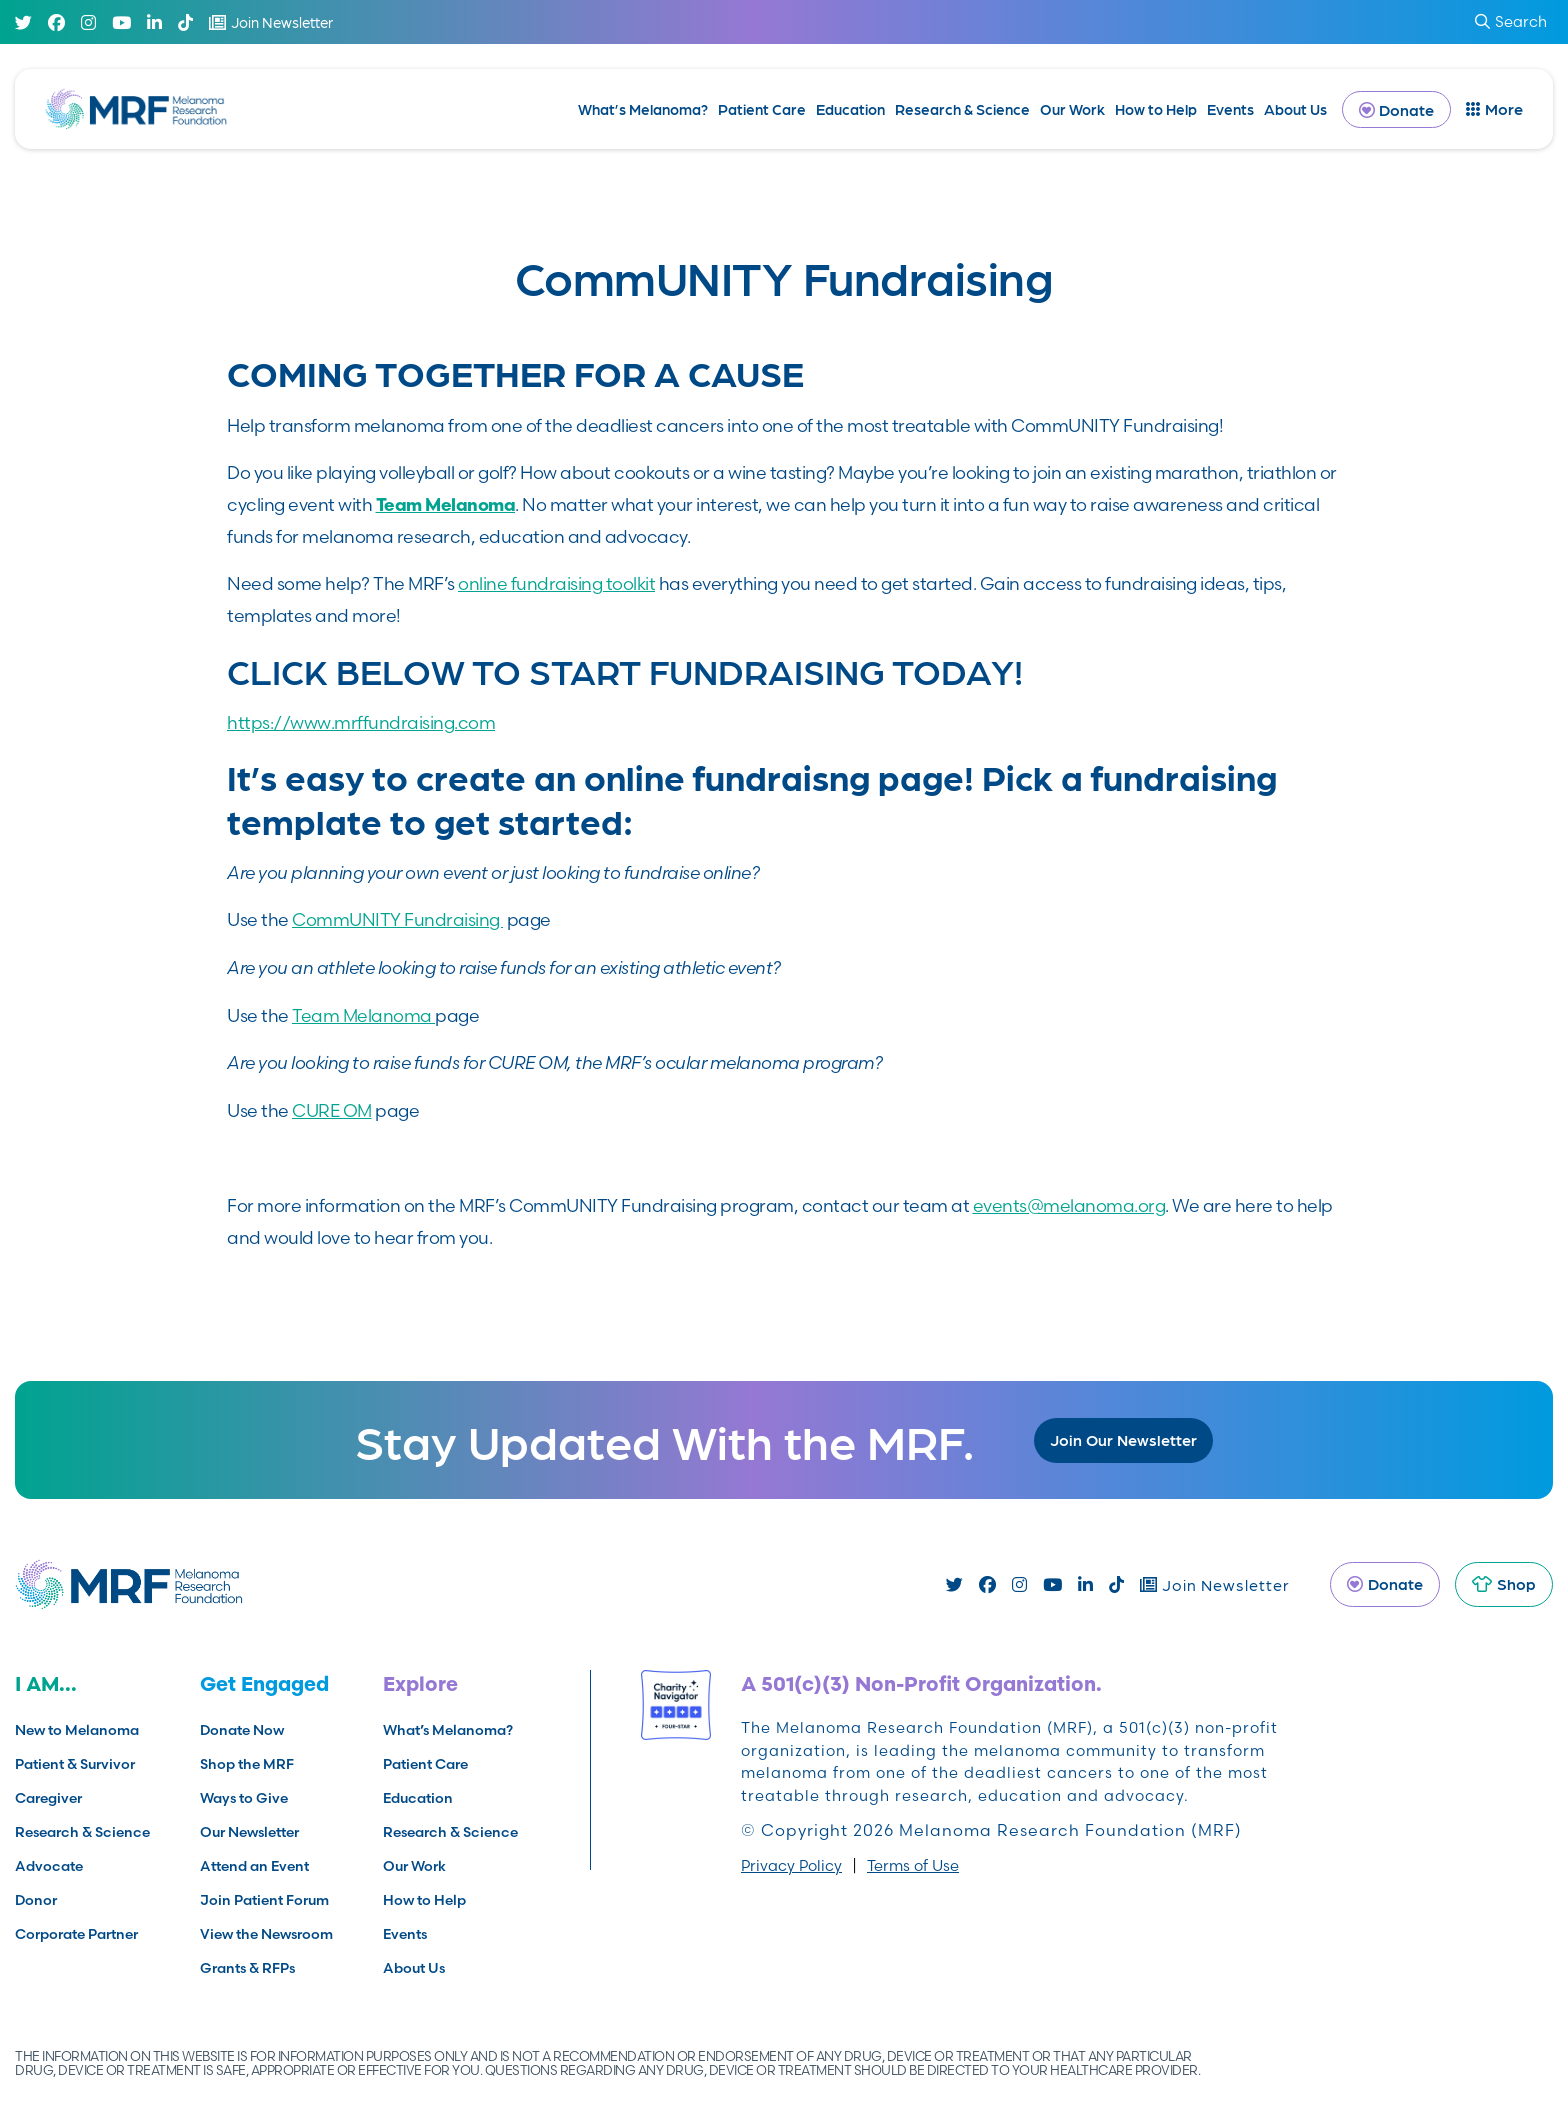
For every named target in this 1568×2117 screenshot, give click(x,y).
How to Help (1156, 109)
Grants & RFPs (247, 1968)
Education (850, 109)
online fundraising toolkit (556, 583)
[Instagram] (88, 22)
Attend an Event (254, 1866)
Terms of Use (913, 1865)
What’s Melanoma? (643, 109)
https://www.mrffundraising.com (361, 722)
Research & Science (962, 109)
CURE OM (332, 1110)
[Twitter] (23, 22)
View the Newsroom (266, 1934)
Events (1230, 109)
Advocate (49, 1866)
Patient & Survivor (75, 1764)
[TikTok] (185, 22)
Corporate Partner (76, 1934)
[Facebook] (56, 22)
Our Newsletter (249, 1832)
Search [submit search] (1511, 21)
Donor (36, 1900)
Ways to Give (244, 1798)
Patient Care (762, 109)
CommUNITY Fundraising (397, 919)
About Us (1295, 109)
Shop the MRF (247, 1764)
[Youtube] (121, 22)
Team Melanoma (363, 1015)
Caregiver (48, 1798)
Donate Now (242, 1730)
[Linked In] (154, 22)
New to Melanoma (77, 1730)
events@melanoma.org (1069, 1205)
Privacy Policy (791, 1865)
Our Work (1072, 109)
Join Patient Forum (264, 1900)
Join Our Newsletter (1123, 1439)
